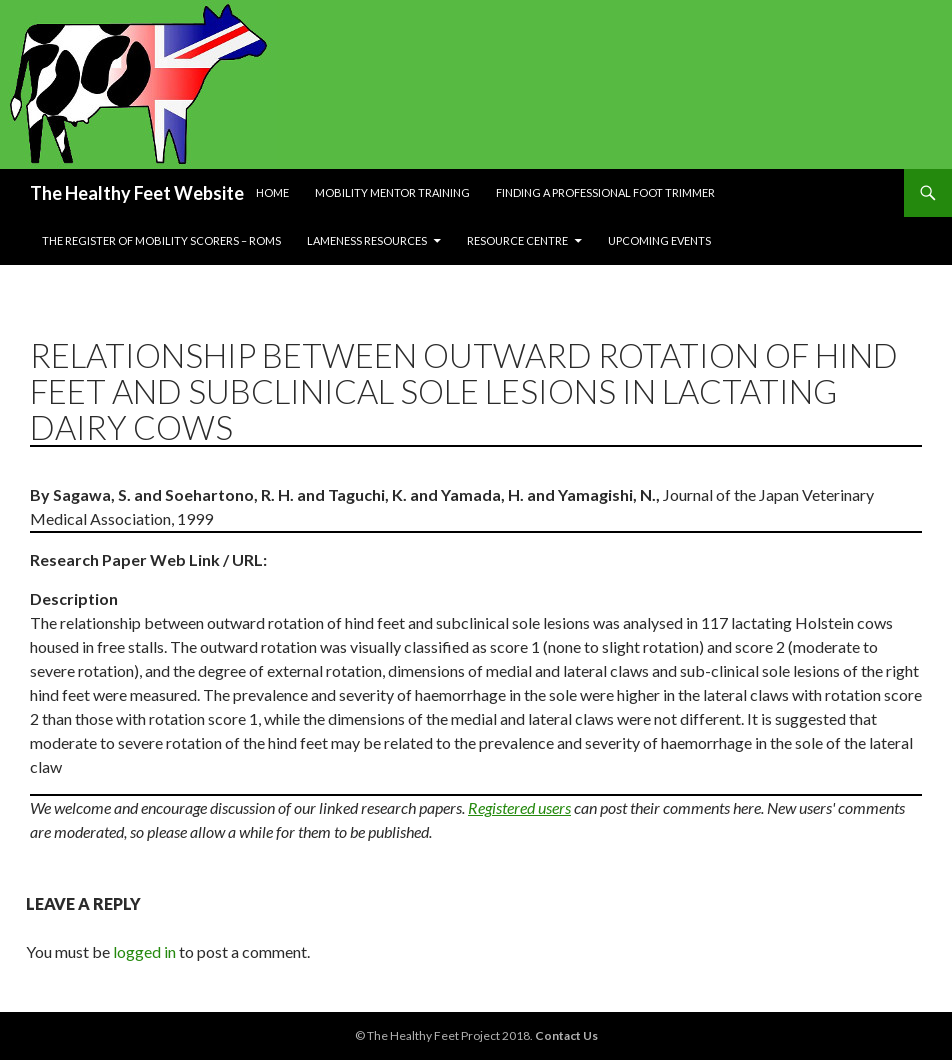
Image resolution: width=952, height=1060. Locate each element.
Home (272, 192)
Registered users (519, 807)
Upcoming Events (659, 240)
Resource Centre (517, 240)
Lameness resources (367, 240)
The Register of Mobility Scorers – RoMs (161, 240)
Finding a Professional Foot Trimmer (605, 192)
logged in (144, 951)
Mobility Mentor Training (392, 192)
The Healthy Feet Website (137, 193)
